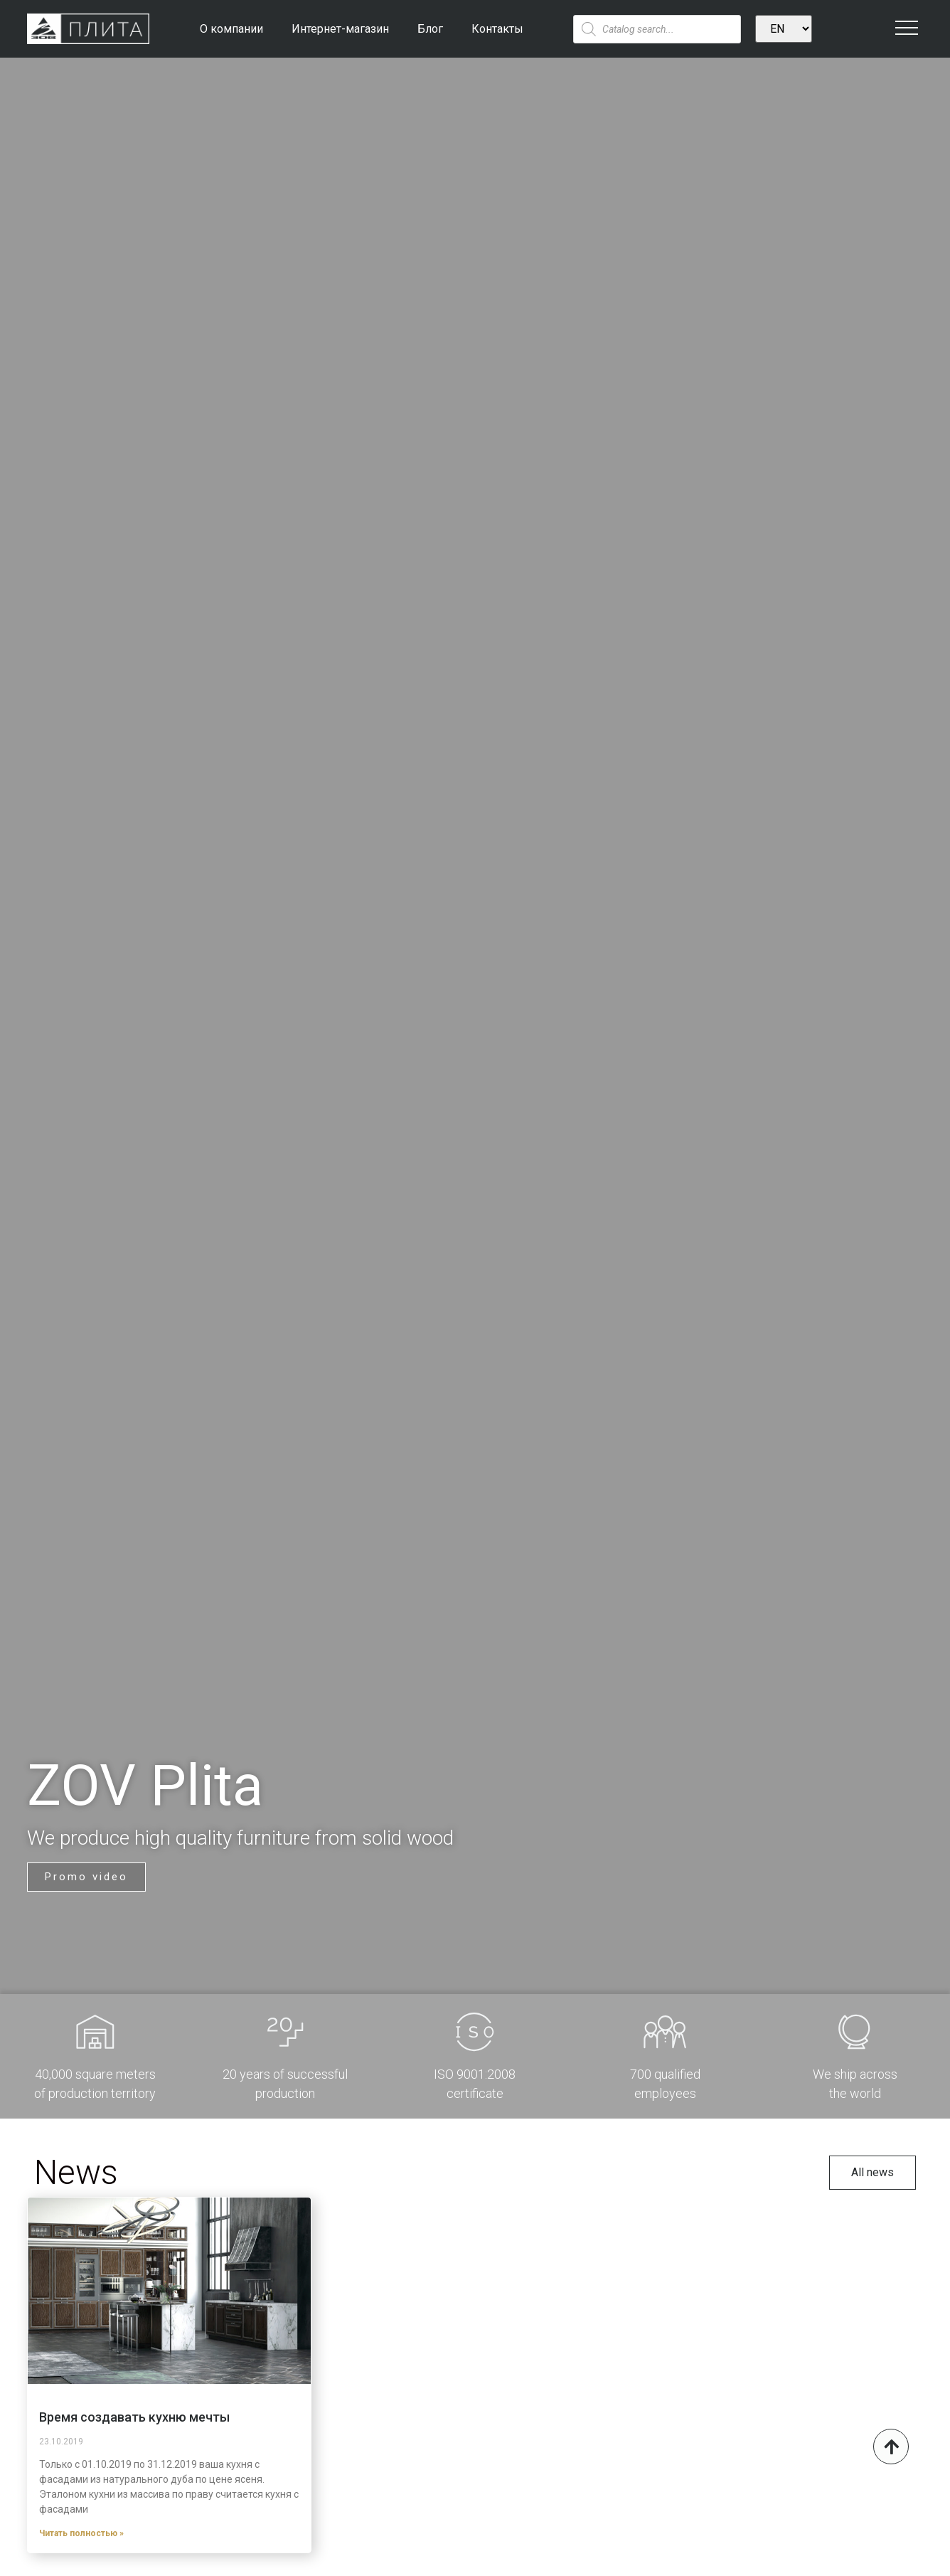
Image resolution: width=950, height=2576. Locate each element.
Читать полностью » (81, 2533)
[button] (86, 1870)
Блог (430, 29)
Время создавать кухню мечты (134, 2417)
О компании (231, 29)
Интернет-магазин (340, 29)
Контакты (497, 29)
